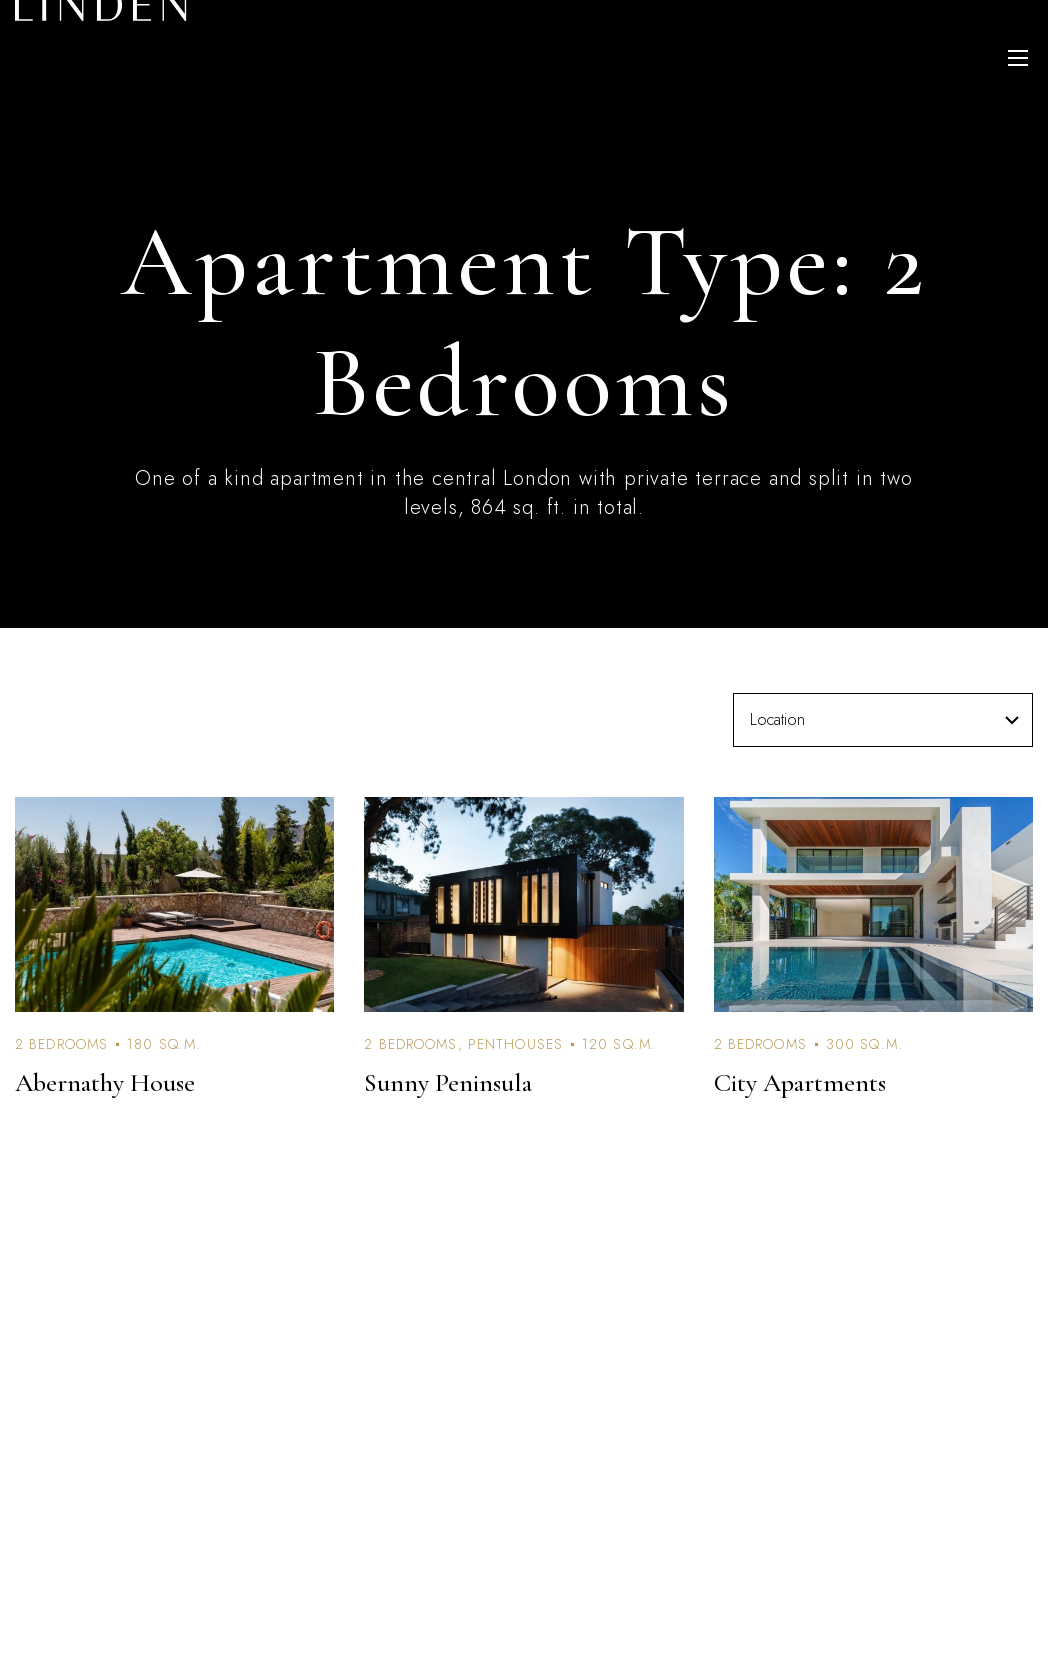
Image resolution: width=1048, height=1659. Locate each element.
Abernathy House (105, 1082)
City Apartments (800, 1082)
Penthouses (515, 1044)
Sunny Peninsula (448, 1082)
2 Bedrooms (61, 1044)
